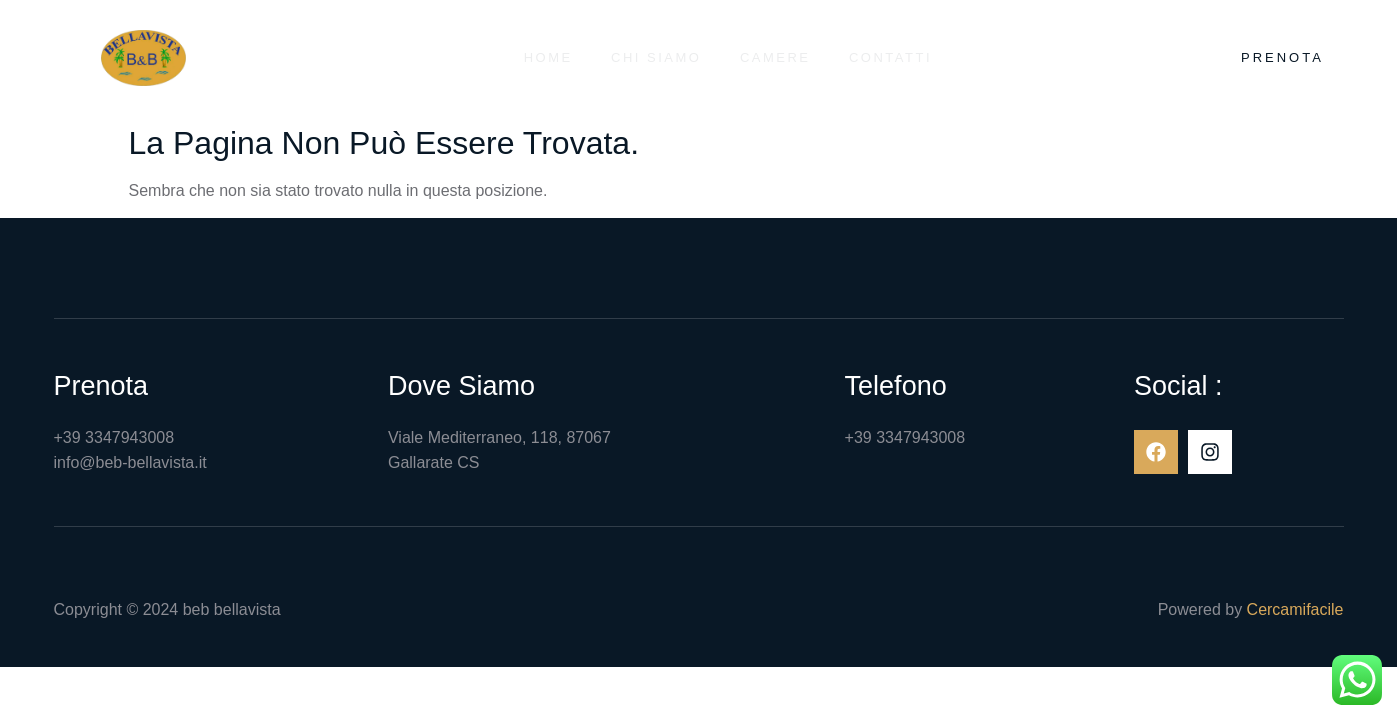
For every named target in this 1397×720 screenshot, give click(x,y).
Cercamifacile (1295, 609)
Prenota (1282, 57)
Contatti (892, 57)
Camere (775, 57)
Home (545, 57)
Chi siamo (655, 57)
